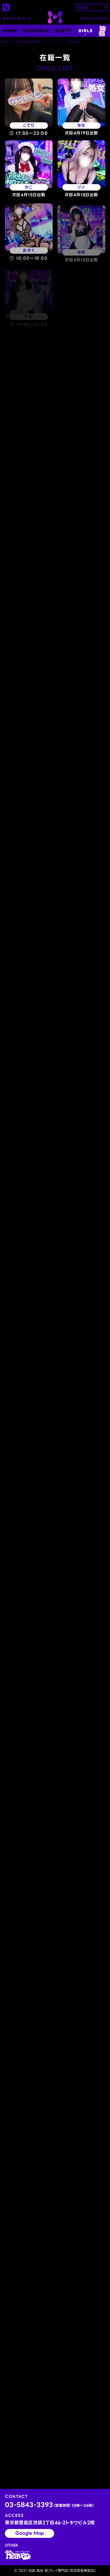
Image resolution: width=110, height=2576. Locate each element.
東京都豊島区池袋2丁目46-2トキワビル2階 (50, 2522)
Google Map (29, 2533)
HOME (9, 31)
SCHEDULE (36, 31)
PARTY (64, 31)
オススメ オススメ (16, 18)
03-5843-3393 (49, 2505)
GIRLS (85, 31)
